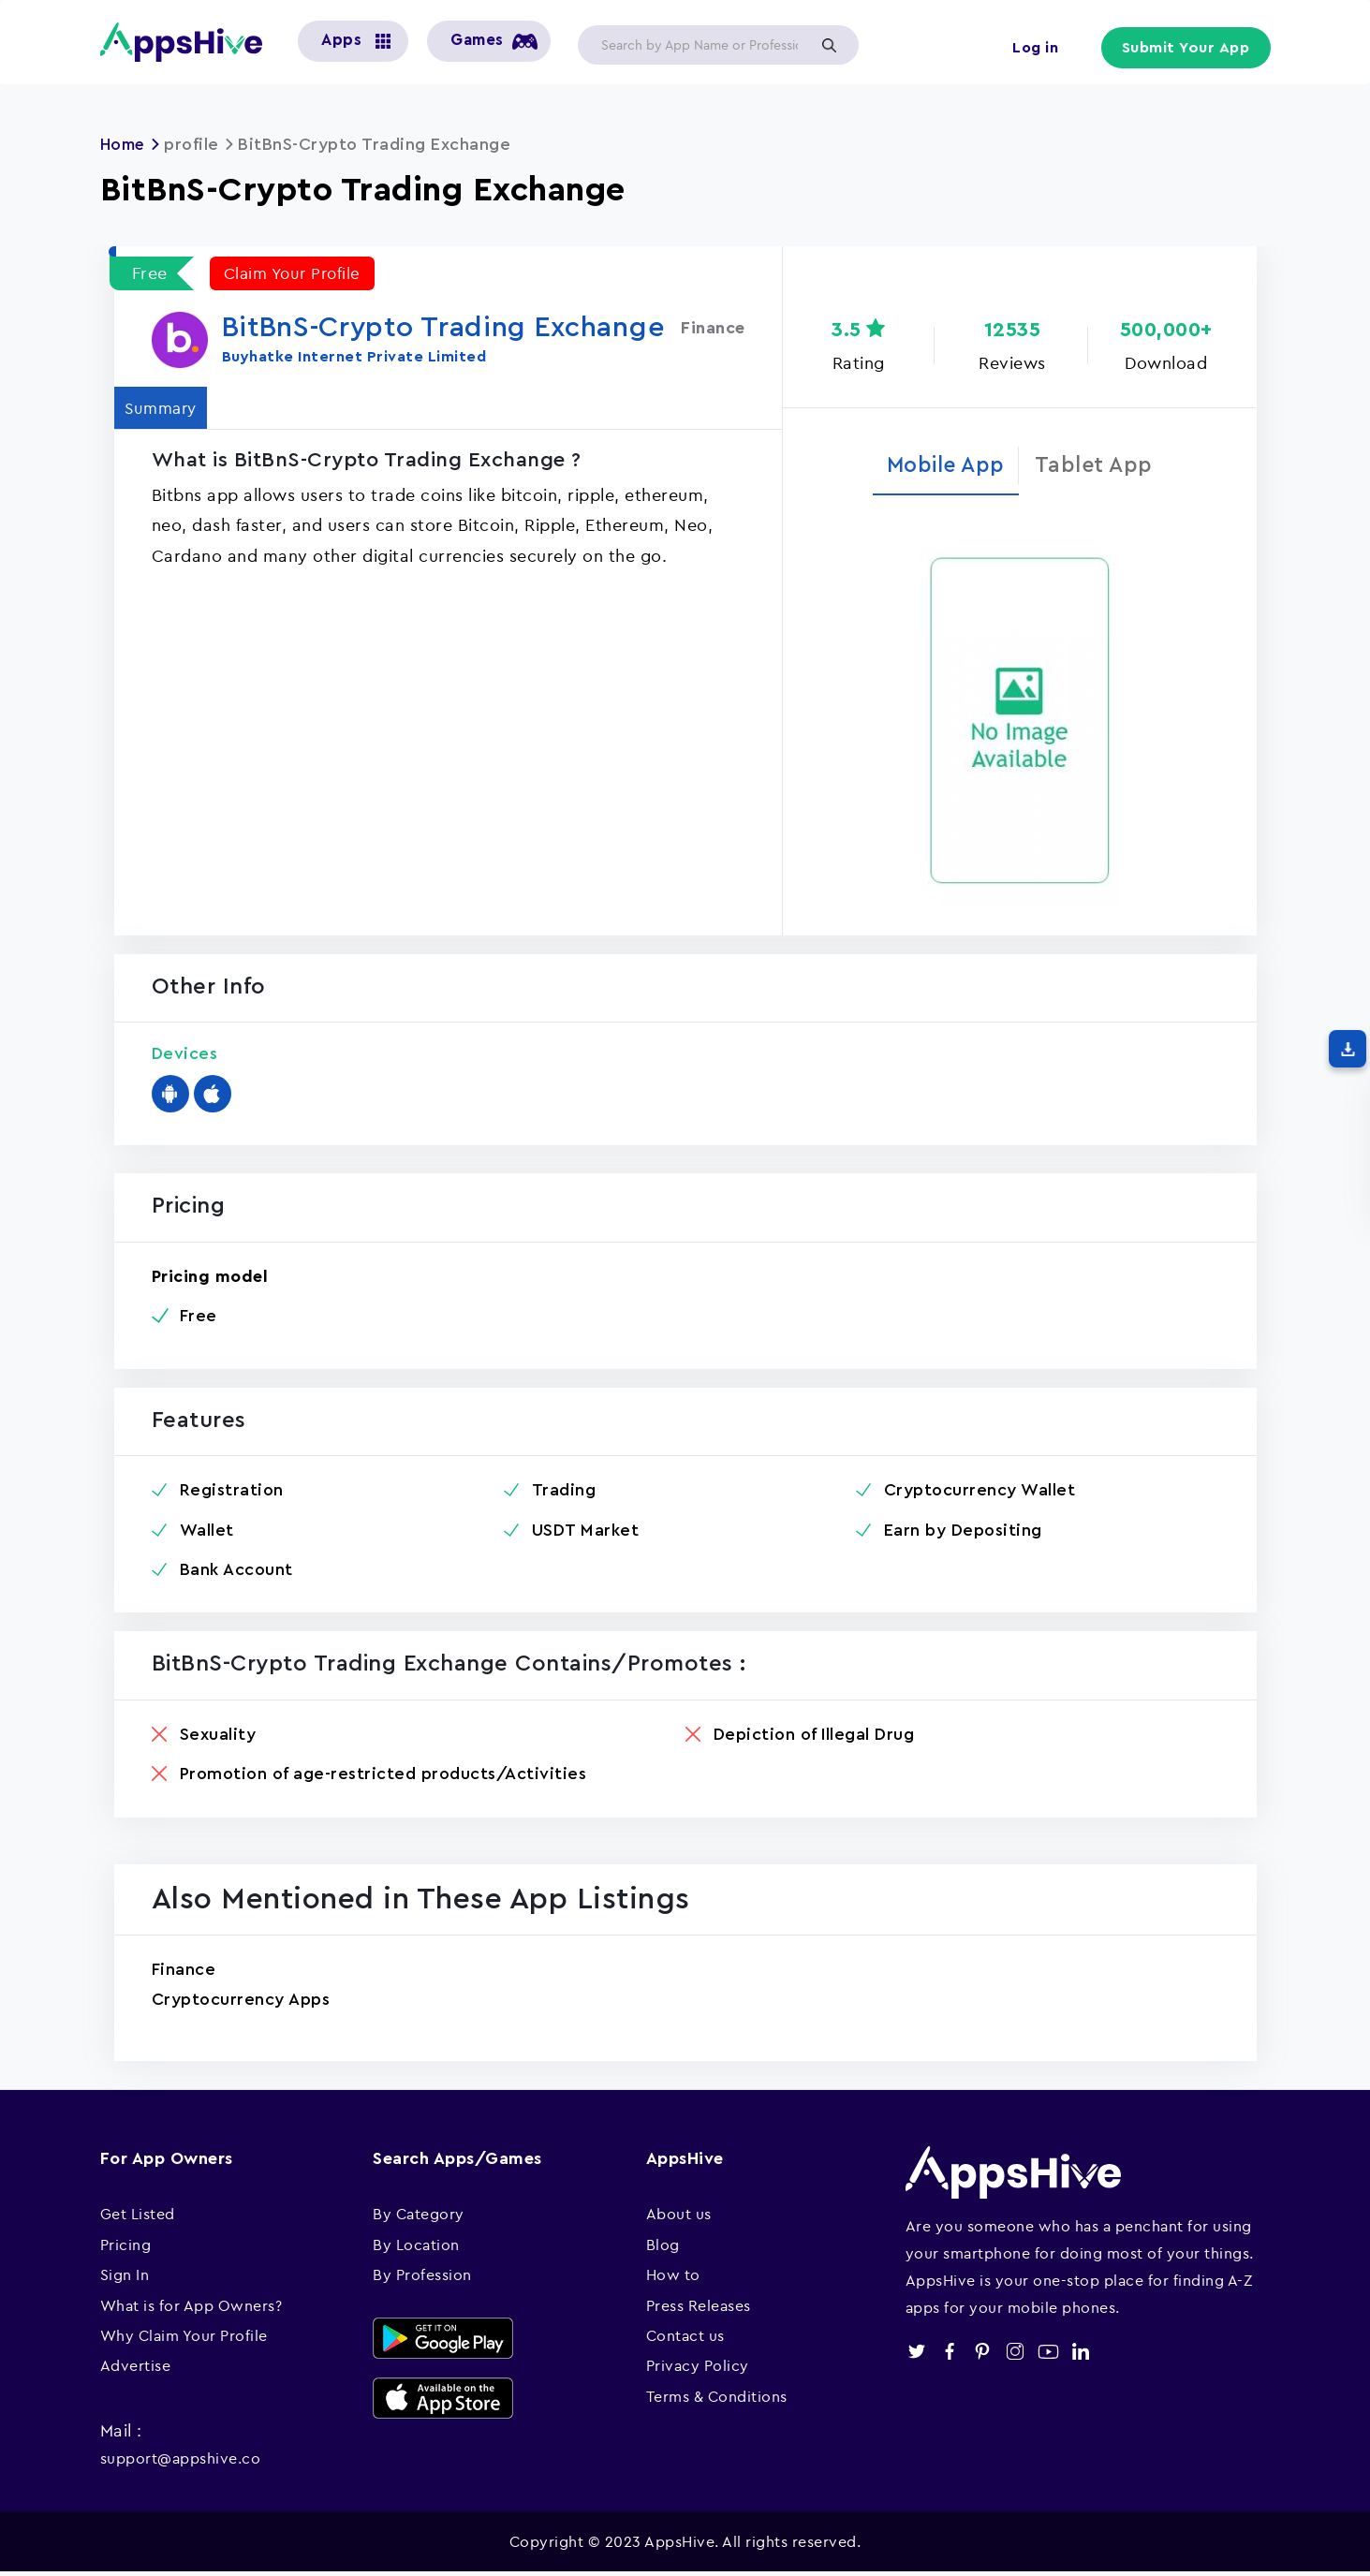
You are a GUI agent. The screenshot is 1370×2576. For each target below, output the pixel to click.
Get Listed (137, 2217)
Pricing (126, 2247)
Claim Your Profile (296, 273)
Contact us (685, 2338)
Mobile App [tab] (942, 466)
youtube (1048, 2354)
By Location (416, 2247)
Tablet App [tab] (1100, 466)
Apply (829, 45)
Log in (1032, 48)
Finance (184, 1972)
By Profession (422, 2277)
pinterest (982, 2354)
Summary (167, 407)
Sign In (125, 2277)
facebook (950, 2354)
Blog (663, 2247)
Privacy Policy (697, 2369)
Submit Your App (1186, 48)
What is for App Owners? (191, 2308)
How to (673, 2277)
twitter (917, 2354)
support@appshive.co (180, 2460)
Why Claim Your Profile (184, 2338)
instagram (1015, 2354)
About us (679, 2217)
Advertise (135, 2369)
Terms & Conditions (717, 2399)
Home (124, 144)
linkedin (1081, 2354)
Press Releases (698, 2308)
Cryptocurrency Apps (241, 2002)
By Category (418, 2217)
